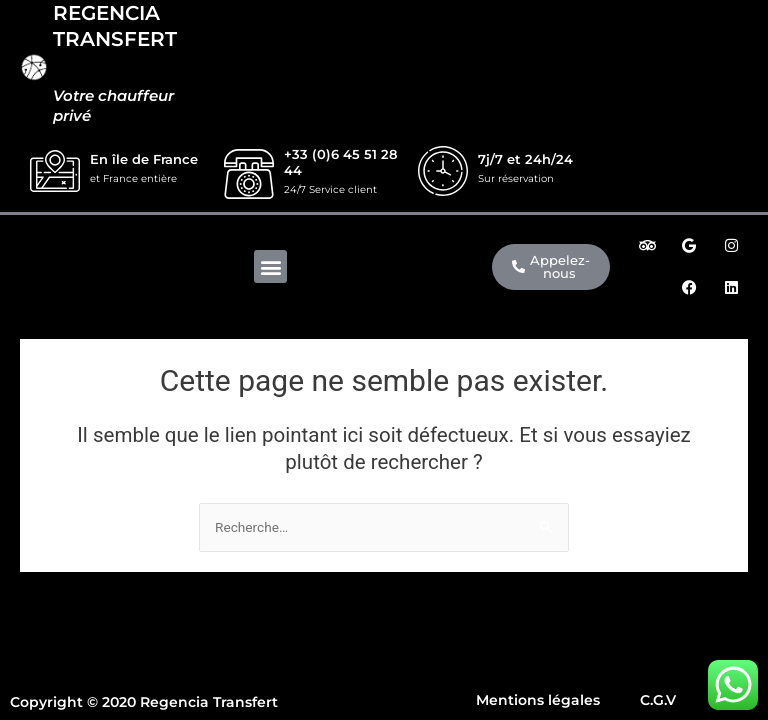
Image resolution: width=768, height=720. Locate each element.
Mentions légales (538, 700)
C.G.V (658, 700)
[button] (270, 266)
